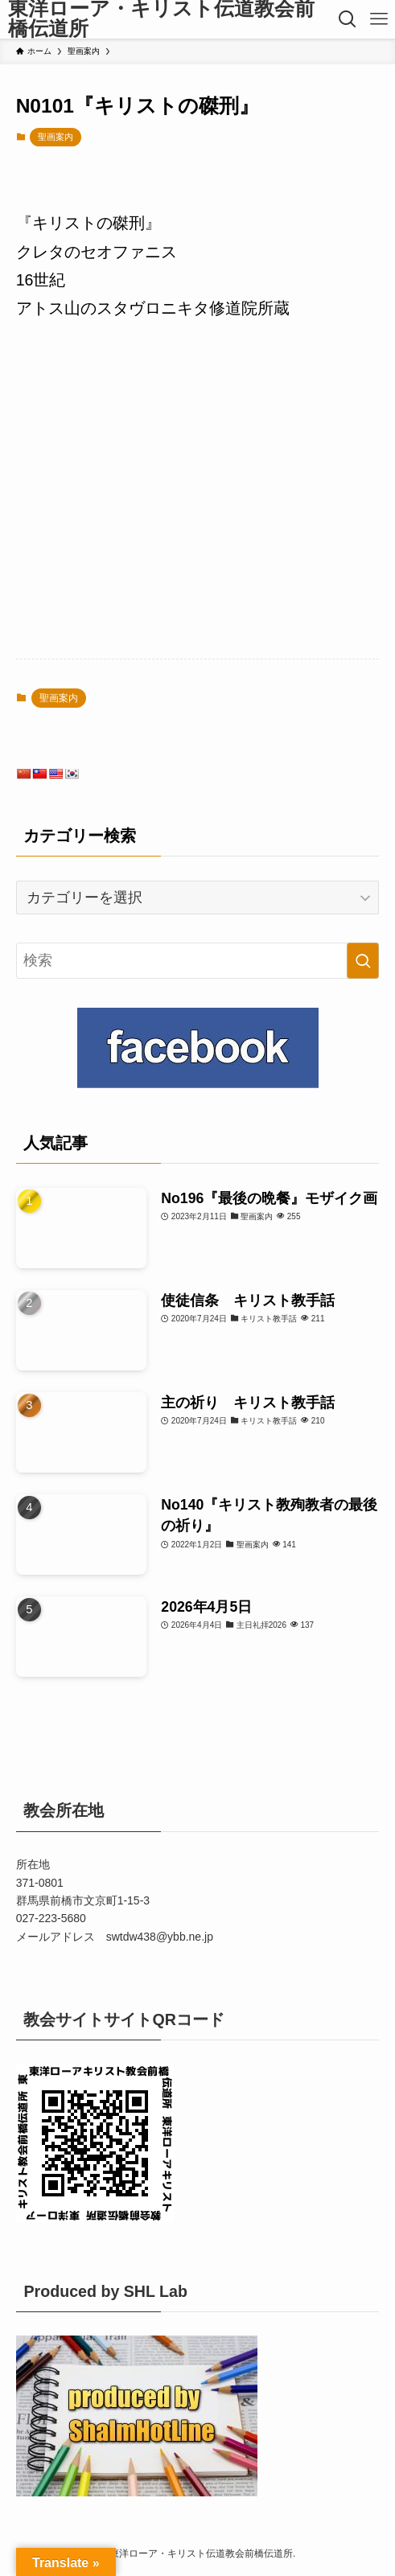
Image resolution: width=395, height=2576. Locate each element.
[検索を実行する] (363, 961)
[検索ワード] (198, 961)
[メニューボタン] (379, 19)
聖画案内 (55, 137)
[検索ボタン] (348, 19)
